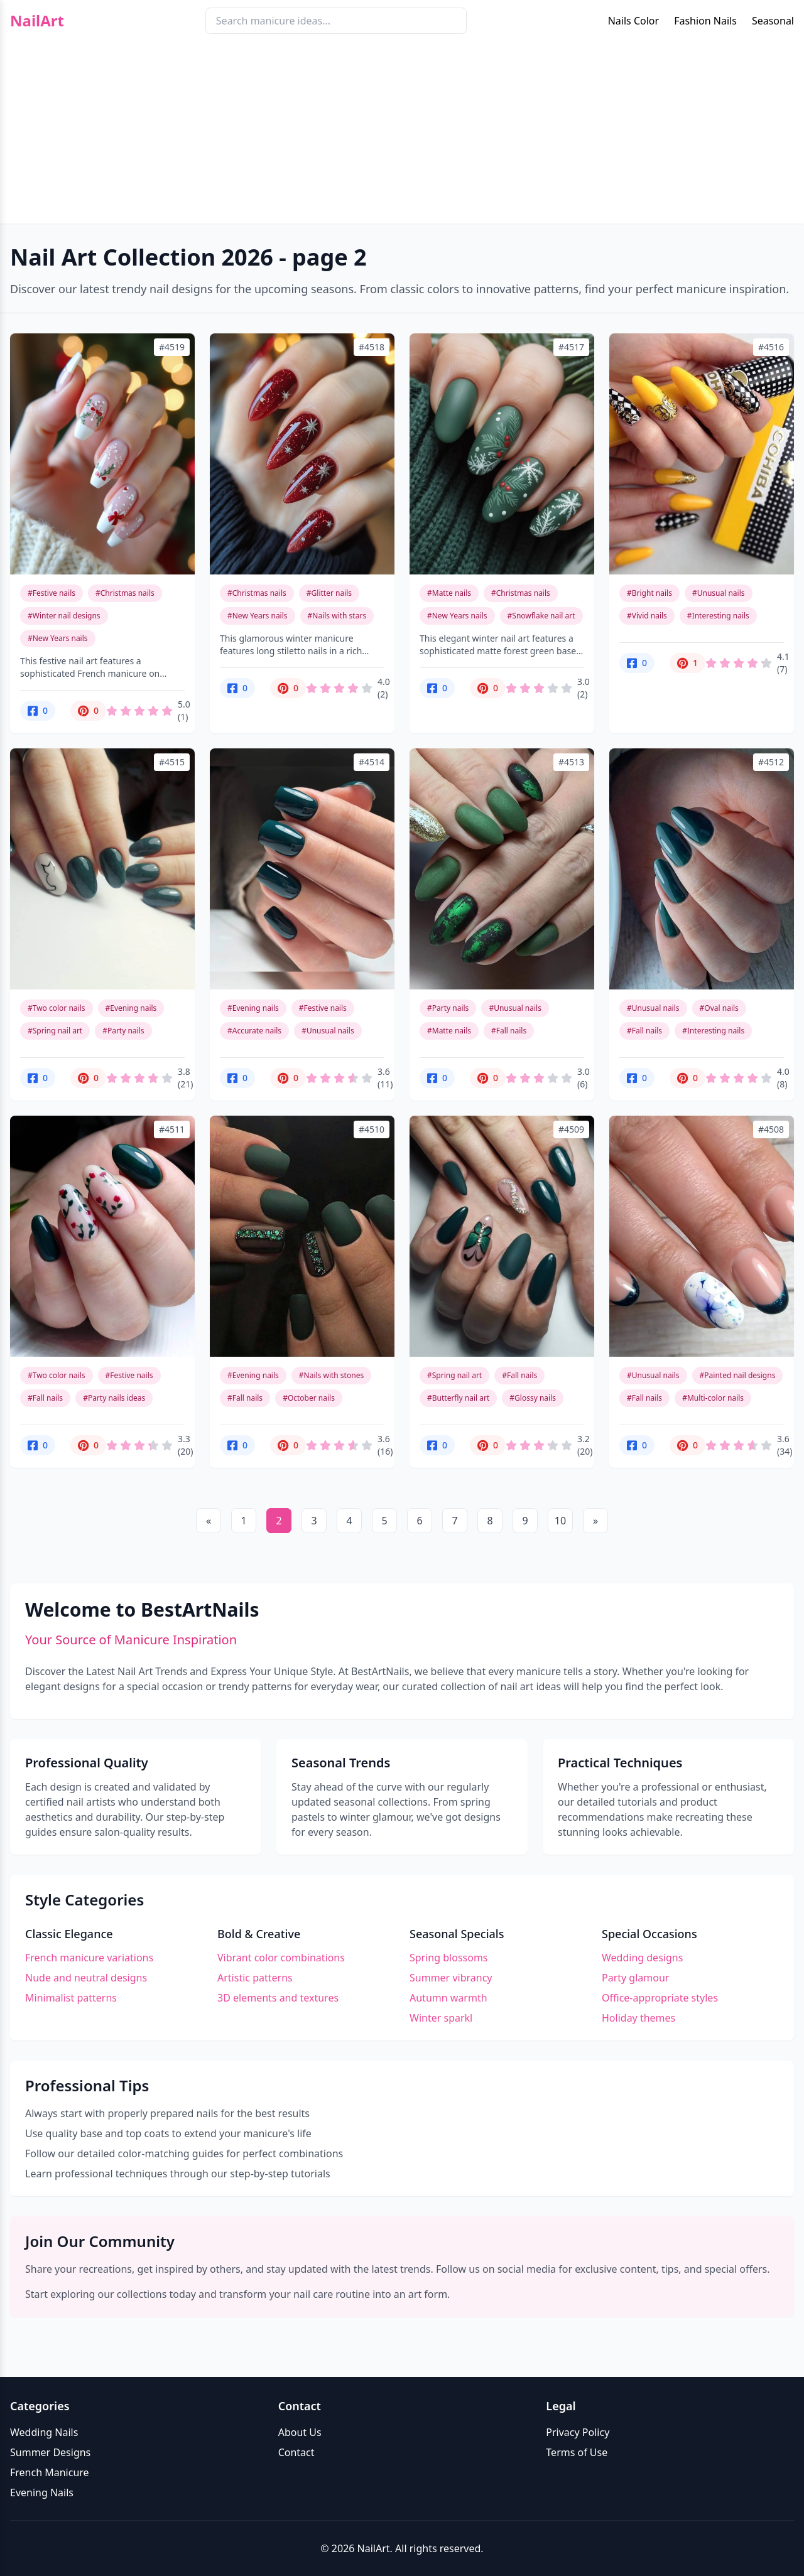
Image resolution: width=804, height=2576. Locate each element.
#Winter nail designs (64, 615)
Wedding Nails (44, 2432)
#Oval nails (719, 1008)
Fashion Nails (705, 21)
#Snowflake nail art (541, 615)
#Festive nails (51, 593)
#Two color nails (56, 1008)
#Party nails (123, 1030)
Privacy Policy (577, 2432)
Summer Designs (50, 2452)
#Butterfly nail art (458, 1398)
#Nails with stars (337, 615)
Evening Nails (41, 2492)
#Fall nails (508, 1030)
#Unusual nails (718, 593)
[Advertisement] (402, 136)
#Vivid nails (647, 615)
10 (560, 1521)
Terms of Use (576, 2452)
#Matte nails (449, 593)
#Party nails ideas (114, 1398)
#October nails (309, 1398)
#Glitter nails (329, 593)
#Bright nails (649, 593)
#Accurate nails (254, 1030)
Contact (296, 2452)
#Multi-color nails (713, 1398)
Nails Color (633, 21)
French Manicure (49, 2472)
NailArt (37, 21)
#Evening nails (131, 1008)
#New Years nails (58, 638)
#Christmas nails (125, 593)
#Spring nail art (55, 1030)
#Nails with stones (331, 1375)
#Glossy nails (532, 1398)
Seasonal (773, 21)
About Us (300, 2432)
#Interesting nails (718, 615)
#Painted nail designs (738, 1375)
